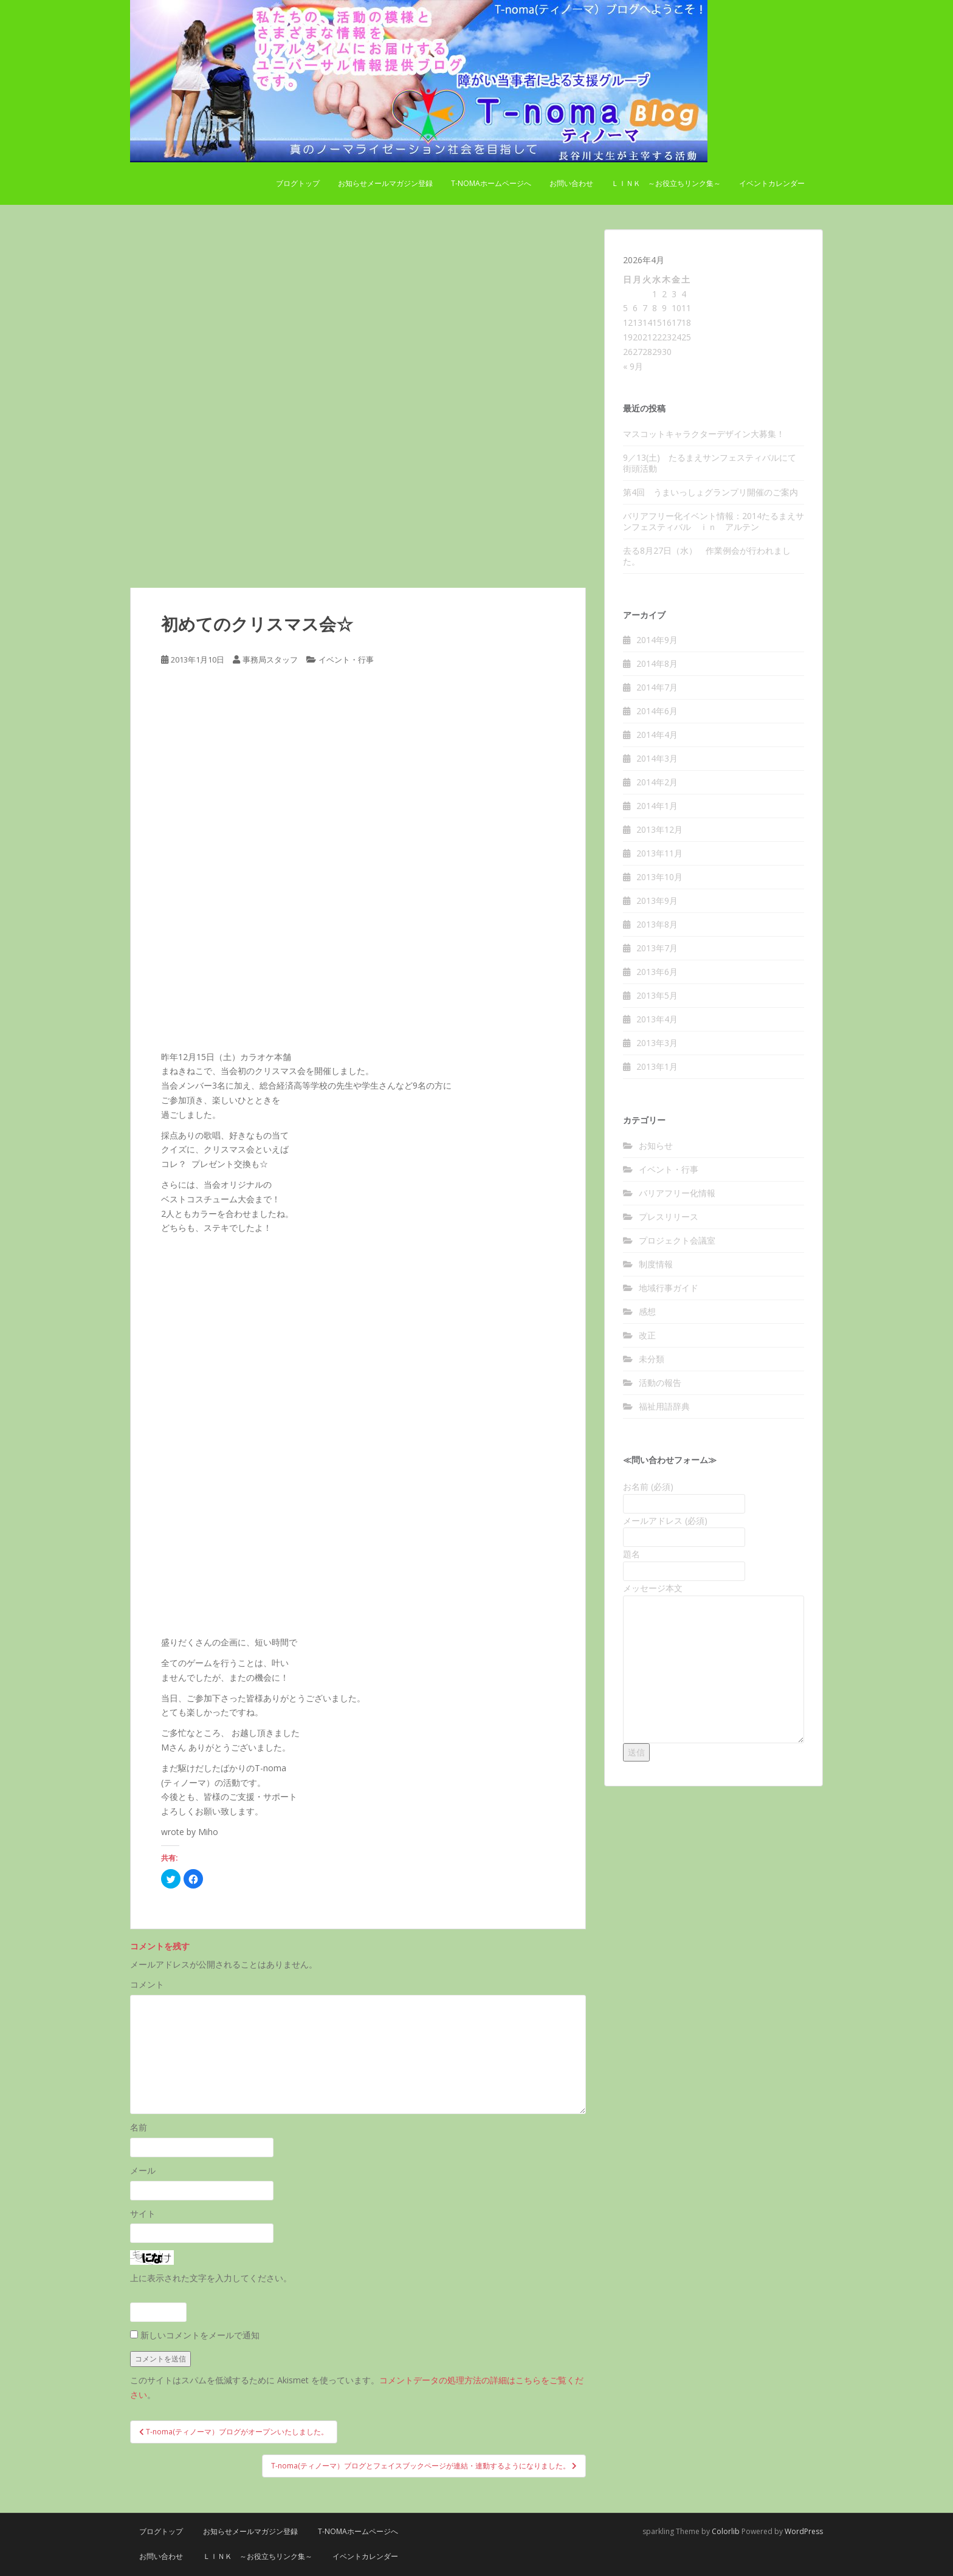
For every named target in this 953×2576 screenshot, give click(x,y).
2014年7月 (657, 687)
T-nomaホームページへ (491, 183)
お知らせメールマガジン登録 (385, 183)
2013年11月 (659, 853)
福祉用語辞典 (664, 1406)
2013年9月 (657, 900)
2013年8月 (657, 924)
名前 (138, 2127)
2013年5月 (657, 995)
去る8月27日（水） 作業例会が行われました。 (707, 556)
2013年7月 (657, 948)
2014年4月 (657, 734)
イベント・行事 (346, 659)
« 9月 (633, 366)
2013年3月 (657, 1043)
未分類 (651, 1359)
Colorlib (726, 2531)
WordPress (804, 2531)
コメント (147, 1984)
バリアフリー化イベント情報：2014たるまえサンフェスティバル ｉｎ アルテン (713, 521)
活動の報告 (660, 1382)
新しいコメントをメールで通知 (200, 2335)
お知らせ (656, 1145)
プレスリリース (668, 1216)
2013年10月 (659, 877)
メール (143, 2170)
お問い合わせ (571, 183)
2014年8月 (657, 663)
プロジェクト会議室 (677, 1240)
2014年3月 (657, 758)
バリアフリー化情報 (677, 1193)
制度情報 (656, 1264)
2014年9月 (657, 640)
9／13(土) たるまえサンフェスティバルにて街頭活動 (709, 463)
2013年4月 (657, 1019)
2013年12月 (659, 829)
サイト (143, 2213)
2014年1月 (657, 805)
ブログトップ (298, 183)
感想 (647, 1311)
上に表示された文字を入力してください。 (211, 2278)
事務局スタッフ (270, 659)
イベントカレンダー (772, 183)
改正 (647, 1335)
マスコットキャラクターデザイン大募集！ (704, 433)
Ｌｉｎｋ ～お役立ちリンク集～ (666, 183)
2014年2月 (657, 782)
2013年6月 (657, 971)
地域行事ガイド (668, 1287)
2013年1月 (657, 1066)
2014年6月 (657, 711)
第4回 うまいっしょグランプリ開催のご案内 (710, 492)
